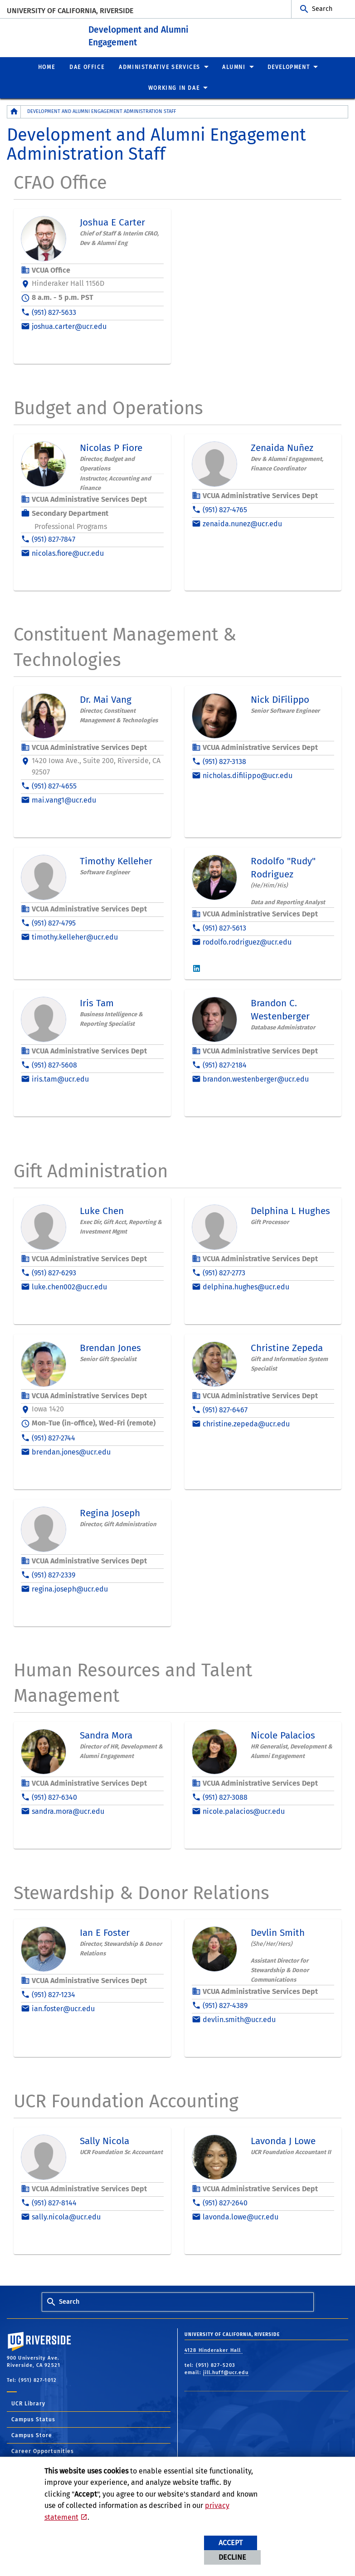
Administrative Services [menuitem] (159, 67)
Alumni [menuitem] (234, 67)
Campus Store (31, 2435)
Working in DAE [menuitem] (173, 88)
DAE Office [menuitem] (86, 67)
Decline (232, 2557)
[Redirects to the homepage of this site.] (14, 112)
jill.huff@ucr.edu (226, 2372)
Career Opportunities (42, 2451)
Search (322, 9)
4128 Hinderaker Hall (214, 2350)
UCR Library (28, 2403)
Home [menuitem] (46, 67)
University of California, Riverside (70, 10)
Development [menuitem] (288, 67)
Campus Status (33, 2419)
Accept (231, 2542)
